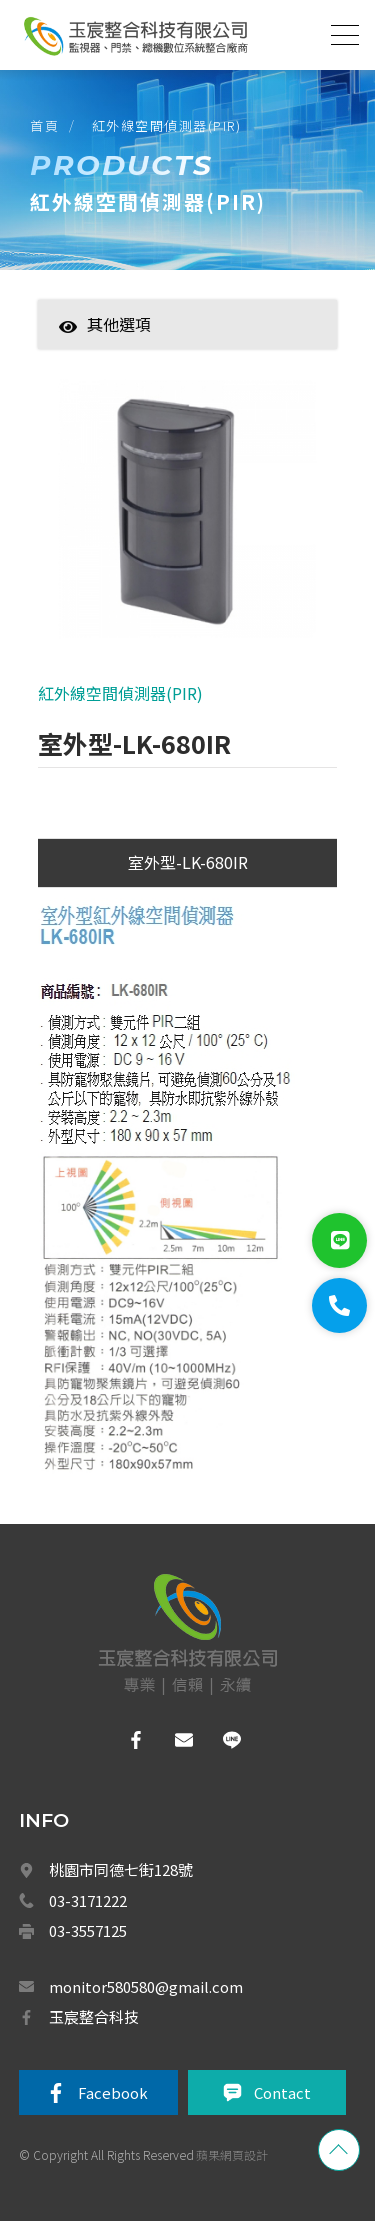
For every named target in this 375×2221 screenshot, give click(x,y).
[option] (187, 519)
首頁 (44, 125)
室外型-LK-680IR (188, 862)
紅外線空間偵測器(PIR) (167, 125)
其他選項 (105, 324)
